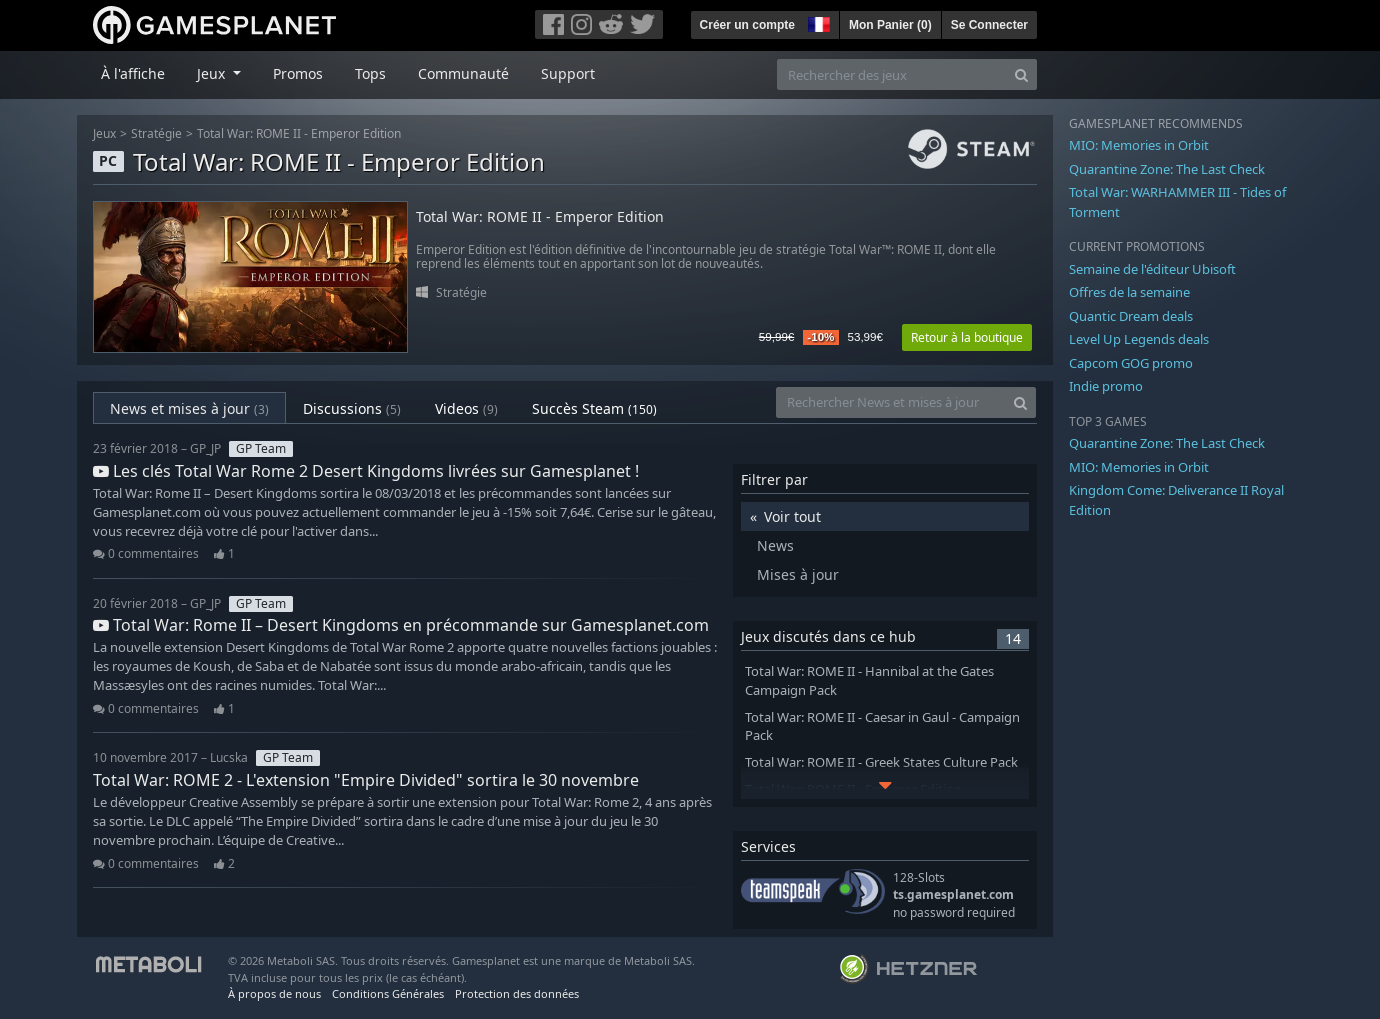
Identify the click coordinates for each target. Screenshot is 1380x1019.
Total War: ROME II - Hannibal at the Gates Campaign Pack (869, 681)
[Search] (1021, 74)
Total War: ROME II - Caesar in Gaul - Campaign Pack (882, 727)
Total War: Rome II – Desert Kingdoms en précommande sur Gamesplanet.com (401, 625)
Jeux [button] (213, 73)
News (775, 545)
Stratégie (156, 133)
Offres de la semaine (1129, 292)
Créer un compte (747, 25)
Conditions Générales (388, 993)
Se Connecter (989, 25)
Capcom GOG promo (1131, 363)
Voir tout (792, 516)
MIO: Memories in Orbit (1139, 145)
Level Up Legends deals (1139, 339)
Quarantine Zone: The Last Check (1167, 169)
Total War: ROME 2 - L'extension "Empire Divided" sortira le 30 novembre (366, 780)
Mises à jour (798, 574)
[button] (817, 22)
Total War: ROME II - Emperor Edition (299, 133)
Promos (298, 73)
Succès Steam (594, 408)
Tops (370, 73)
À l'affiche (133, 73)
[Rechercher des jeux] (892, 74)
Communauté (463, 73)
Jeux (104, 133)
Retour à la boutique (967, 337)
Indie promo (1106, 386)
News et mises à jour (189, 408)
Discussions (352, 408)
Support (568, 73)
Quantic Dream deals (1131, 316)
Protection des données (517, 993)
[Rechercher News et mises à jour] (891, 402)
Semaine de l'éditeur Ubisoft (1152, 269)
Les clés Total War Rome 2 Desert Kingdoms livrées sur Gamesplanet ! (366, 471)
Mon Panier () (890, 25)
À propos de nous (274, 993)
